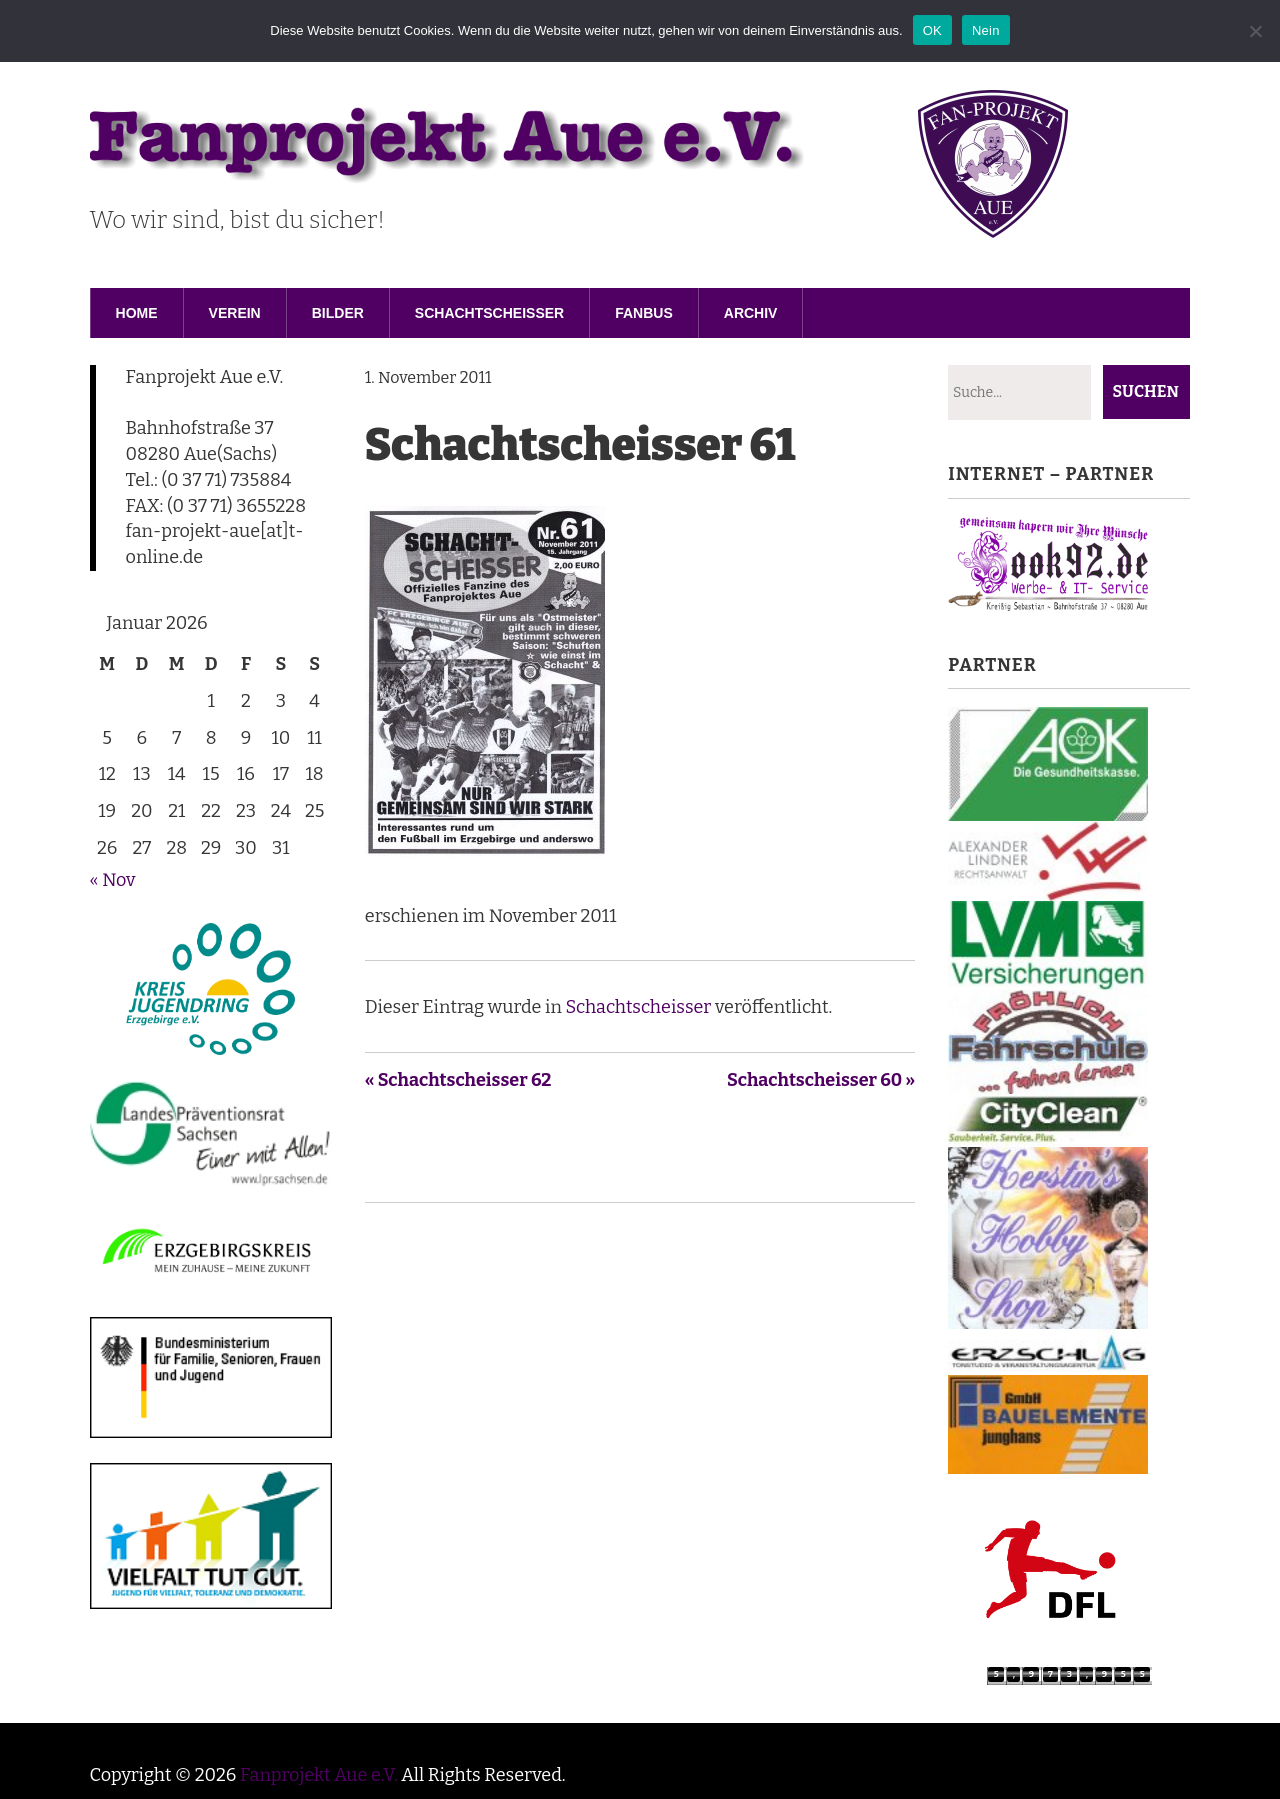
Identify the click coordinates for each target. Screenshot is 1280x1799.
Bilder (338, 313)
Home (137, 313)
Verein (235, 313)
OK (932, 30)
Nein (986, 30)
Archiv (751, 313)
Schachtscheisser (489, 313)
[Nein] (1255, 31)
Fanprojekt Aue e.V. (319, 1775)
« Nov (113, 880)
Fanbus (644, 313)
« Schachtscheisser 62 (458, 1080)
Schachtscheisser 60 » (821, 1080)
